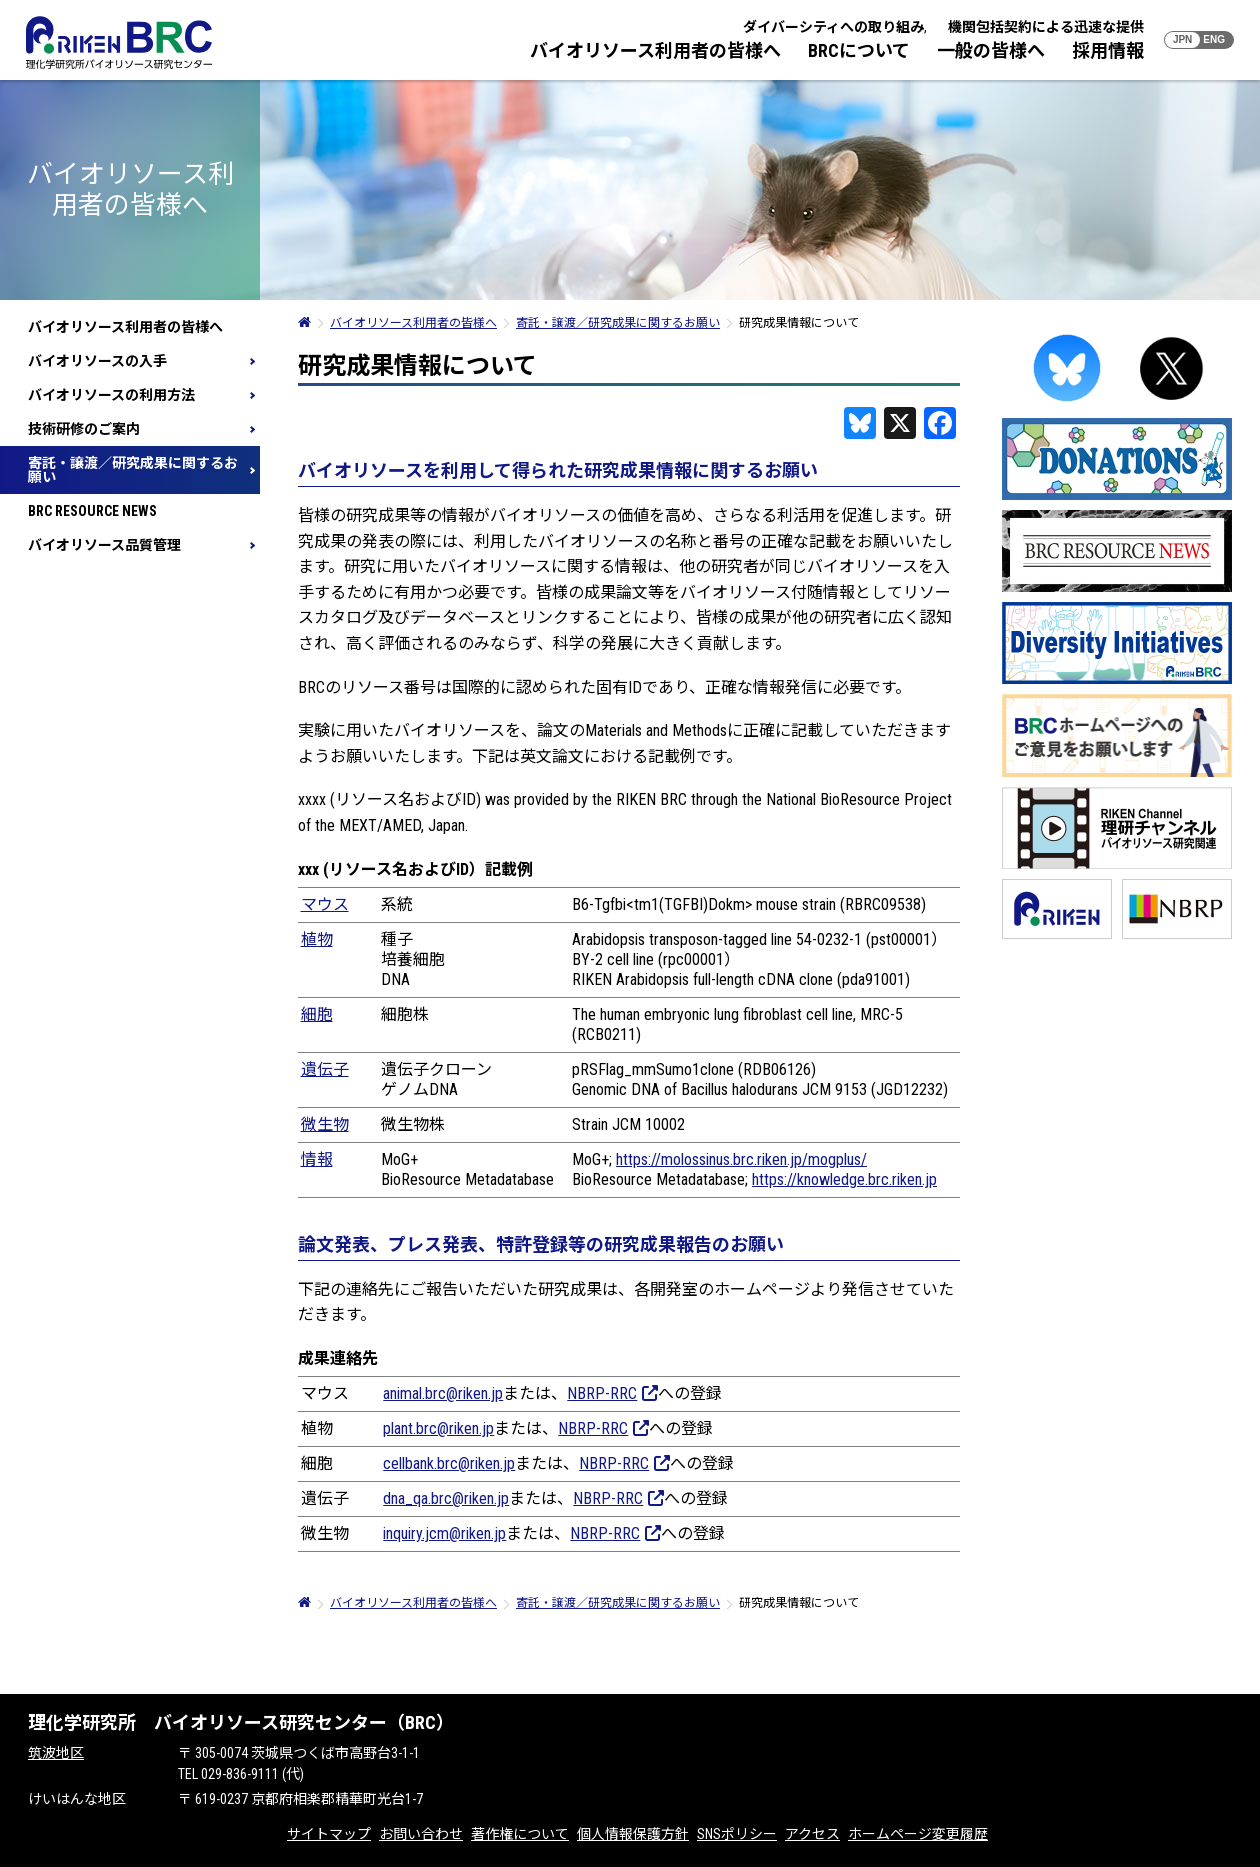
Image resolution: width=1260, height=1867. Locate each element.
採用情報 (1108, 50)
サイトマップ (329, 1834)
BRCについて (859, 50)
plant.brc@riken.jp (438, 1428)
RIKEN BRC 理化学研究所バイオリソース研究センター (119, 42)
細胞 (317, 1014)
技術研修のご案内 (84, 429)
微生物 (325, 1124)
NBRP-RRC (612, 1393)
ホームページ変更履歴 (918, 1834)
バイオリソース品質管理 (104, 545)
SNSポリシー (737, 1834)
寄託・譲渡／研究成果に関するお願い (133, 470)
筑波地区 (56, 1753)
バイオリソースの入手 (97, 361)
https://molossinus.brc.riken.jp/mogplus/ (741, 1159)
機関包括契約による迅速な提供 (1046, 27)
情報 (317, 1159)
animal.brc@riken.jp (443, 1393)
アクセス (812, 1834)
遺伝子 (325, 1069)
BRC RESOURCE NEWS (92, 511)
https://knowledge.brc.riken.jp (844, 1179)
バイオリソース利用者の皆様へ (655, 50)
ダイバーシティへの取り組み (833, 27)
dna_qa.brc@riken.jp (446, 1498)
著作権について (520, 1834)
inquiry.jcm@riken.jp (444, 1533)
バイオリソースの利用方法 (111, 395)
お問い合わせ (421, 1834)
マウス (325, 904)
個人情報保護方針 (633, 1834)
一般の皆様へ (991, 50)
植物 (317, 939)
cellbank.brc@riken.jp (449, 1463)
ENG (1214, 39)
